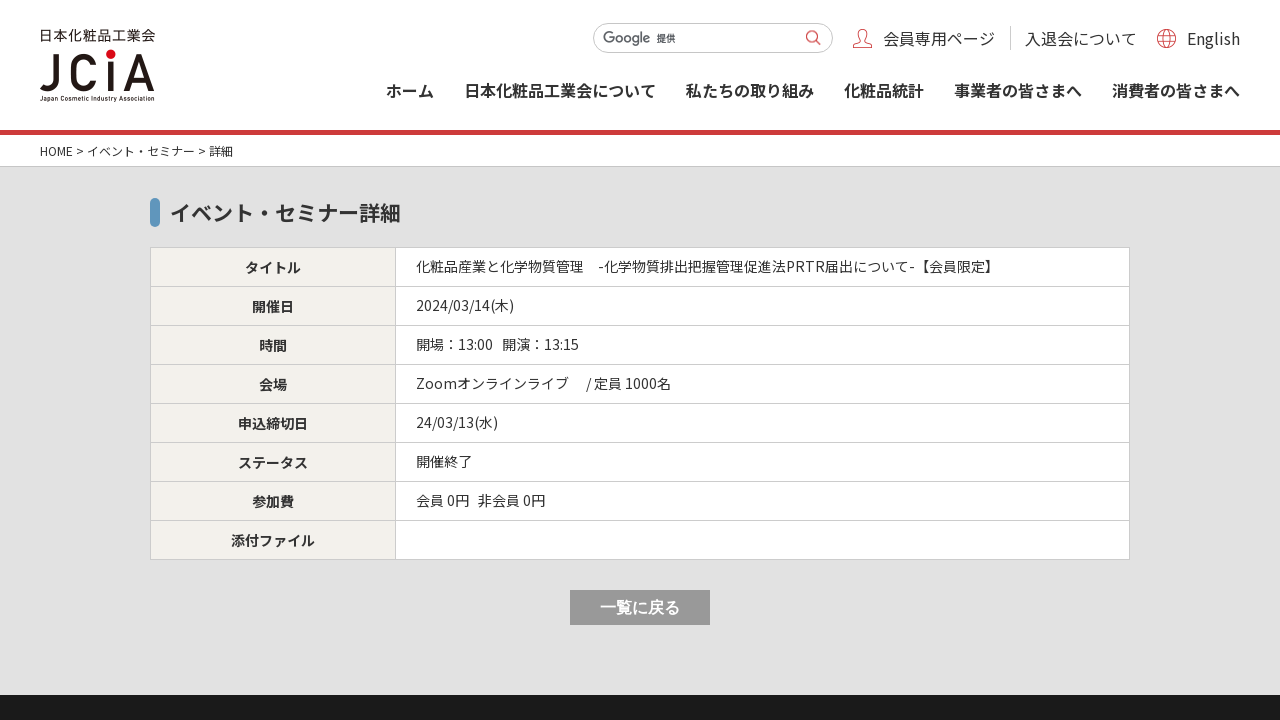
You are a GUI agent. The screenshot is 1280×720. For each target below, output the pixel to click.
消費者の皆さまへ (1176, 90)
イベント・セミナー (141, 150)
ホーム (410, 90)
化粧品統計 (884, 90)
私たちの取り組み (750, 90)
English (1213, 38)
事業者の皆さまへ (1018, 90)
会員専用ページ (939, 38)
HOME (56, 150)
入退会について (1081, 38)
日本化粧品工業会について (560, 90)
